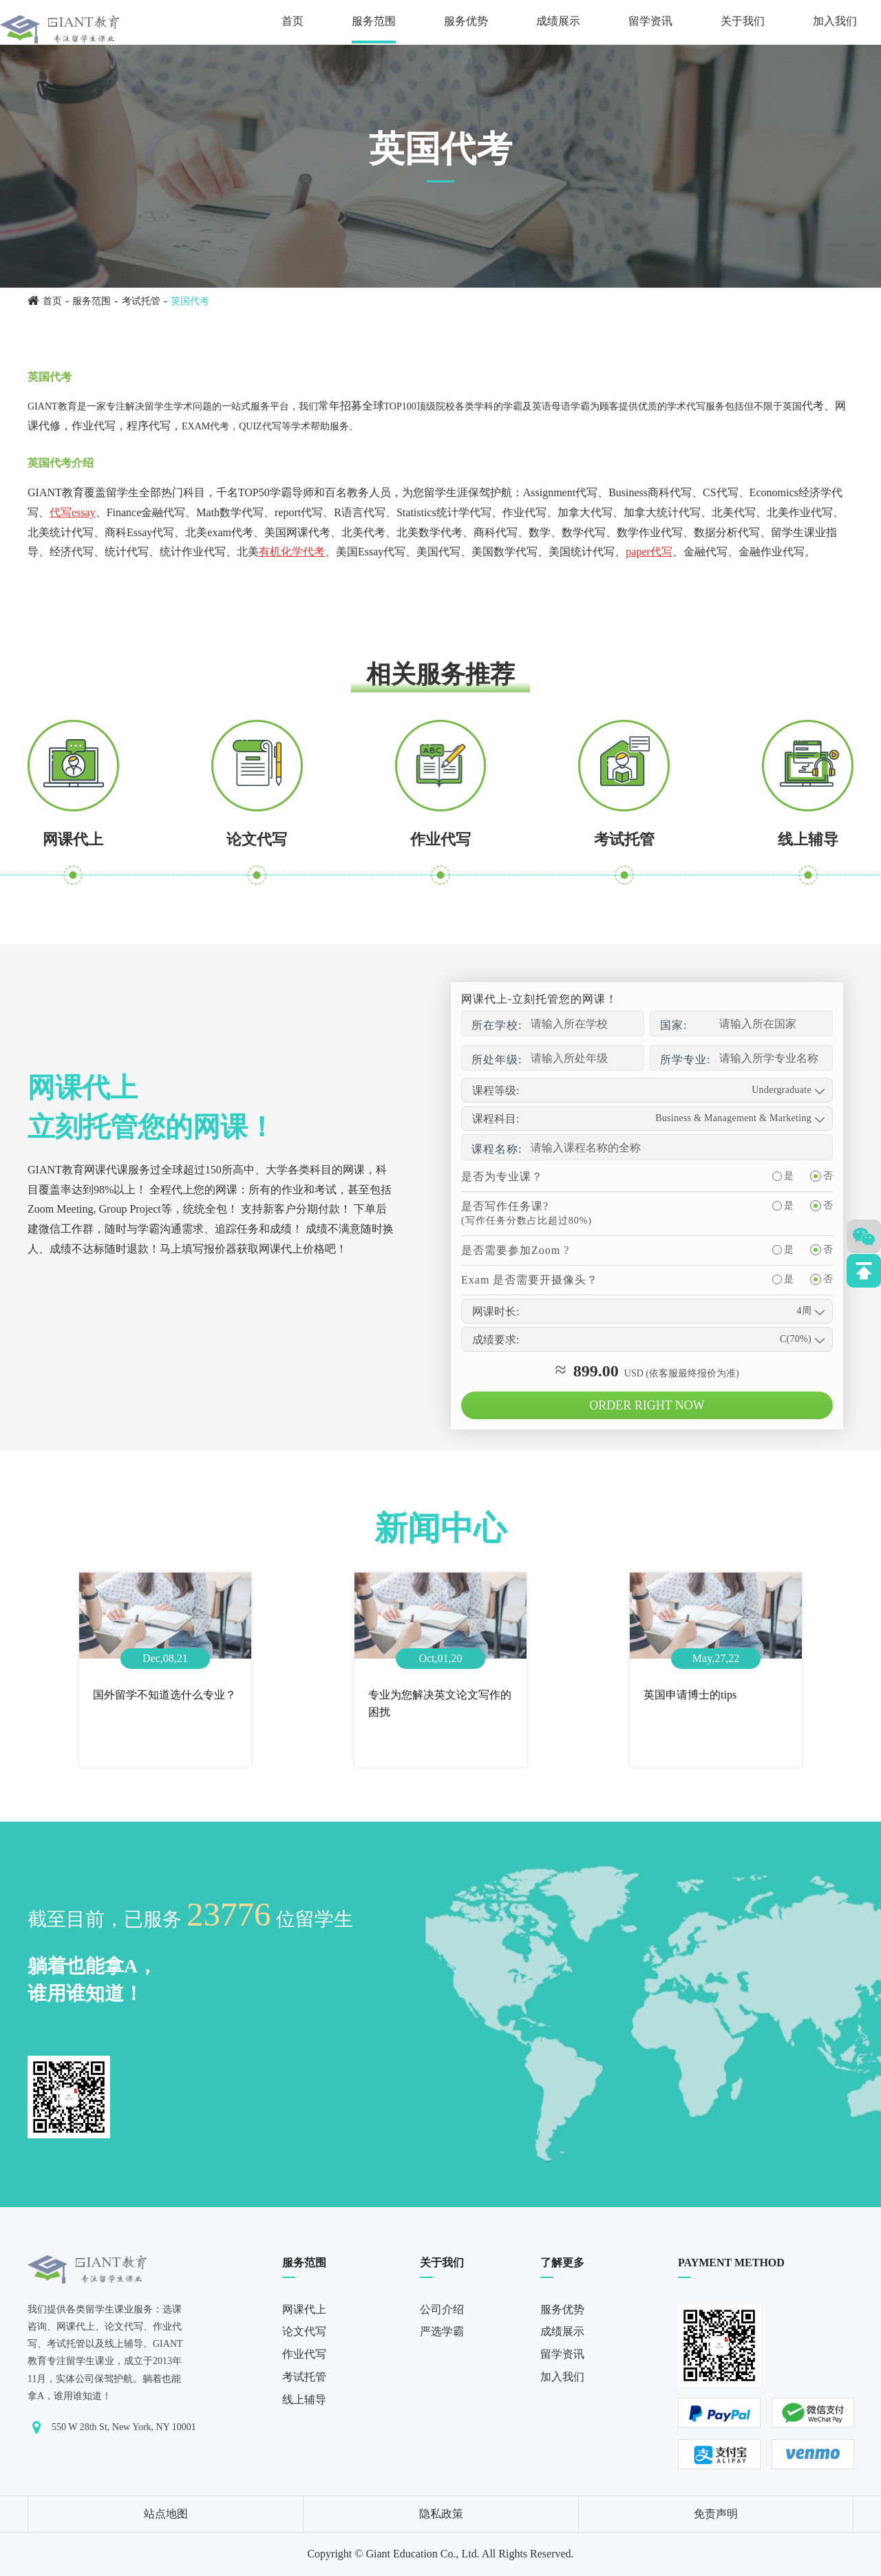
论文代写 (256, 839)
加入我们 (835, 21)
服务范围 (374, 21)
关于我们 (743, 21)
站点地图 (166, 2514)
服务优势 (466, 21)
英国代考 (190, 301)
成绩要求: (495, 1339)
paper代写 (649, 551)
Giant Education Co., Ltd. (422, 2553)
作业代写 (440, 839)
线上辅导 (808, 839)
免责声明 (716, 2514)
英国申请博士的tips (690, 1695)
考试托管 (141, 301)
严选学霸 (442, 2331)
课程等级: (495, 1090)
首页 (293, 21)
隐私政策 (441, 2514)
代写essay (73, 512)
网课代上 (73, 839)
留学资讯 (650, 21)
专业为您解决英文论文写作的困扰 (439, 1703)
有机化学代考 (292, 551)
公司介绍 (442, 2309)
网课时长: (495, 1311)
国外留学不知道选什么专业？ (164, 1695)
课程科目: (495, 1119)
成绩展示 (558, 21)
